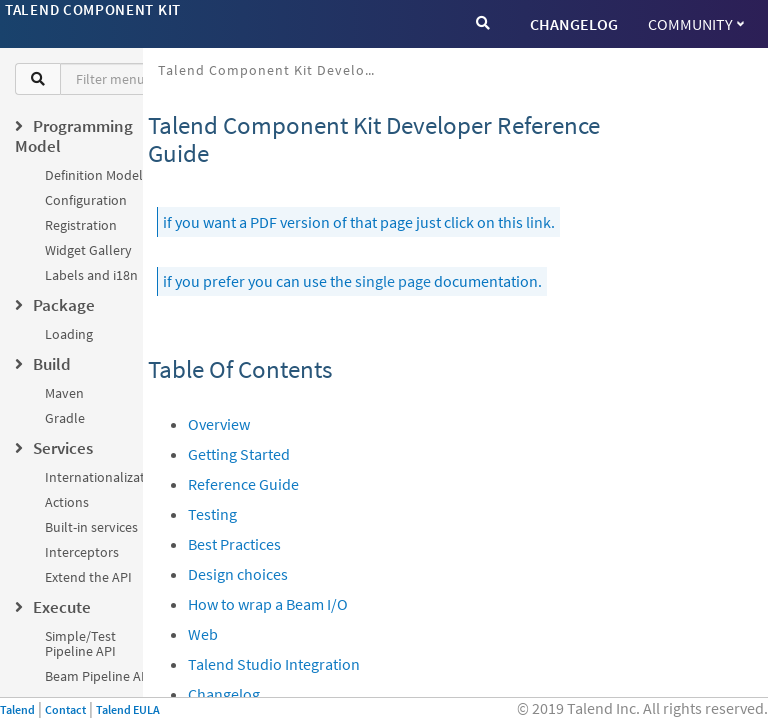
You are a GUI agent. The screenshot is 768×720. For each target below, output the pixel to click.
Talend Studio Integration (274, 664)
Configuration (86, 200)
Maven (64, 393)
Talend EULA (128, 709)
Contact (65, 709)
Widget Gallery (88, 250)
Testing (212, 514)
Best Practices (234, 544)
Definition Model (94, 175)
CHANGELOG (574, 24)
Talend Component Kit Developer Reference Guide (275, 70)
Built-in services (91, 527)
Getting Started (239, 454)
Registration (81, 225)
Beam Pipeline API (99, 676)
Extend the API (88, 577)
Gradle (65, 418)
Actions (67, 502)
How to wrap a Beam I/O (268, 604)
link (538, 222)
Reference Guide (243, 484)
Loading (69, 334)
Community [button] (696, 24)
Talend (17, 709)
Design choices (238, 574)
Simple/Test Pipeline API (80, 643)
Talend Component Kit (93, 9)
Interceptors (82, 552)
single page (393, 281)
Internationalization (104, 477)
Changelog (224, 694)
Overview (219, 424)
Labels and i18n (91, 275)
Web (203, 634)
